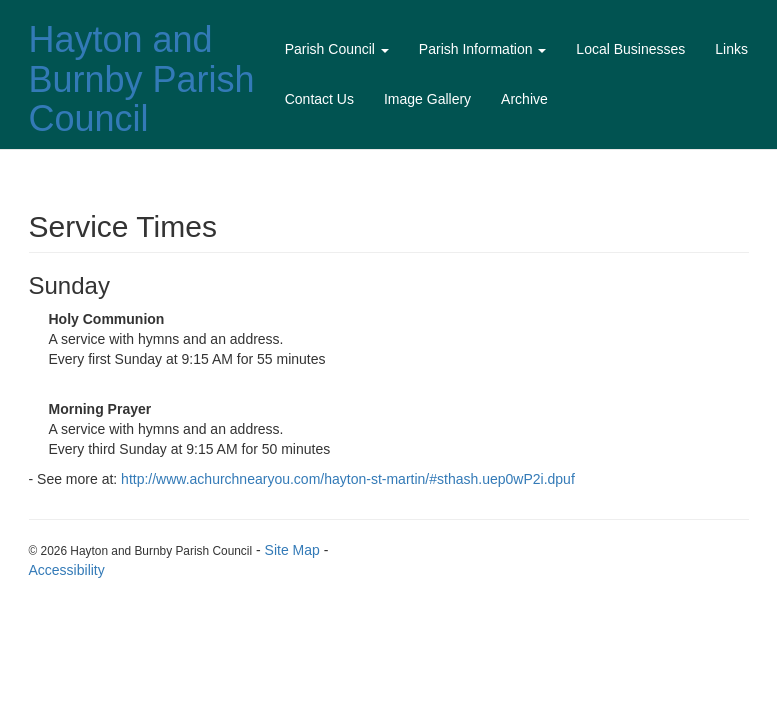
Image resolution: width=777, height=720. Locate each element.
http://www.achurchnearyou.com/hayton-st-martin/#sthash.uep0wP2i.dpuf (348, 479)
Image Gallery (427, 99)
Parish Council (337, 49)
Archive (524, 99)
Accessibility (67, 570)
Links (731, 49)
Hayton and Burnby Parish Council (142, 79)
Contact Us (319, 99)
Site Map (292, 550)
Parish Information (483, 49)
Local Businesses (630, 49)
